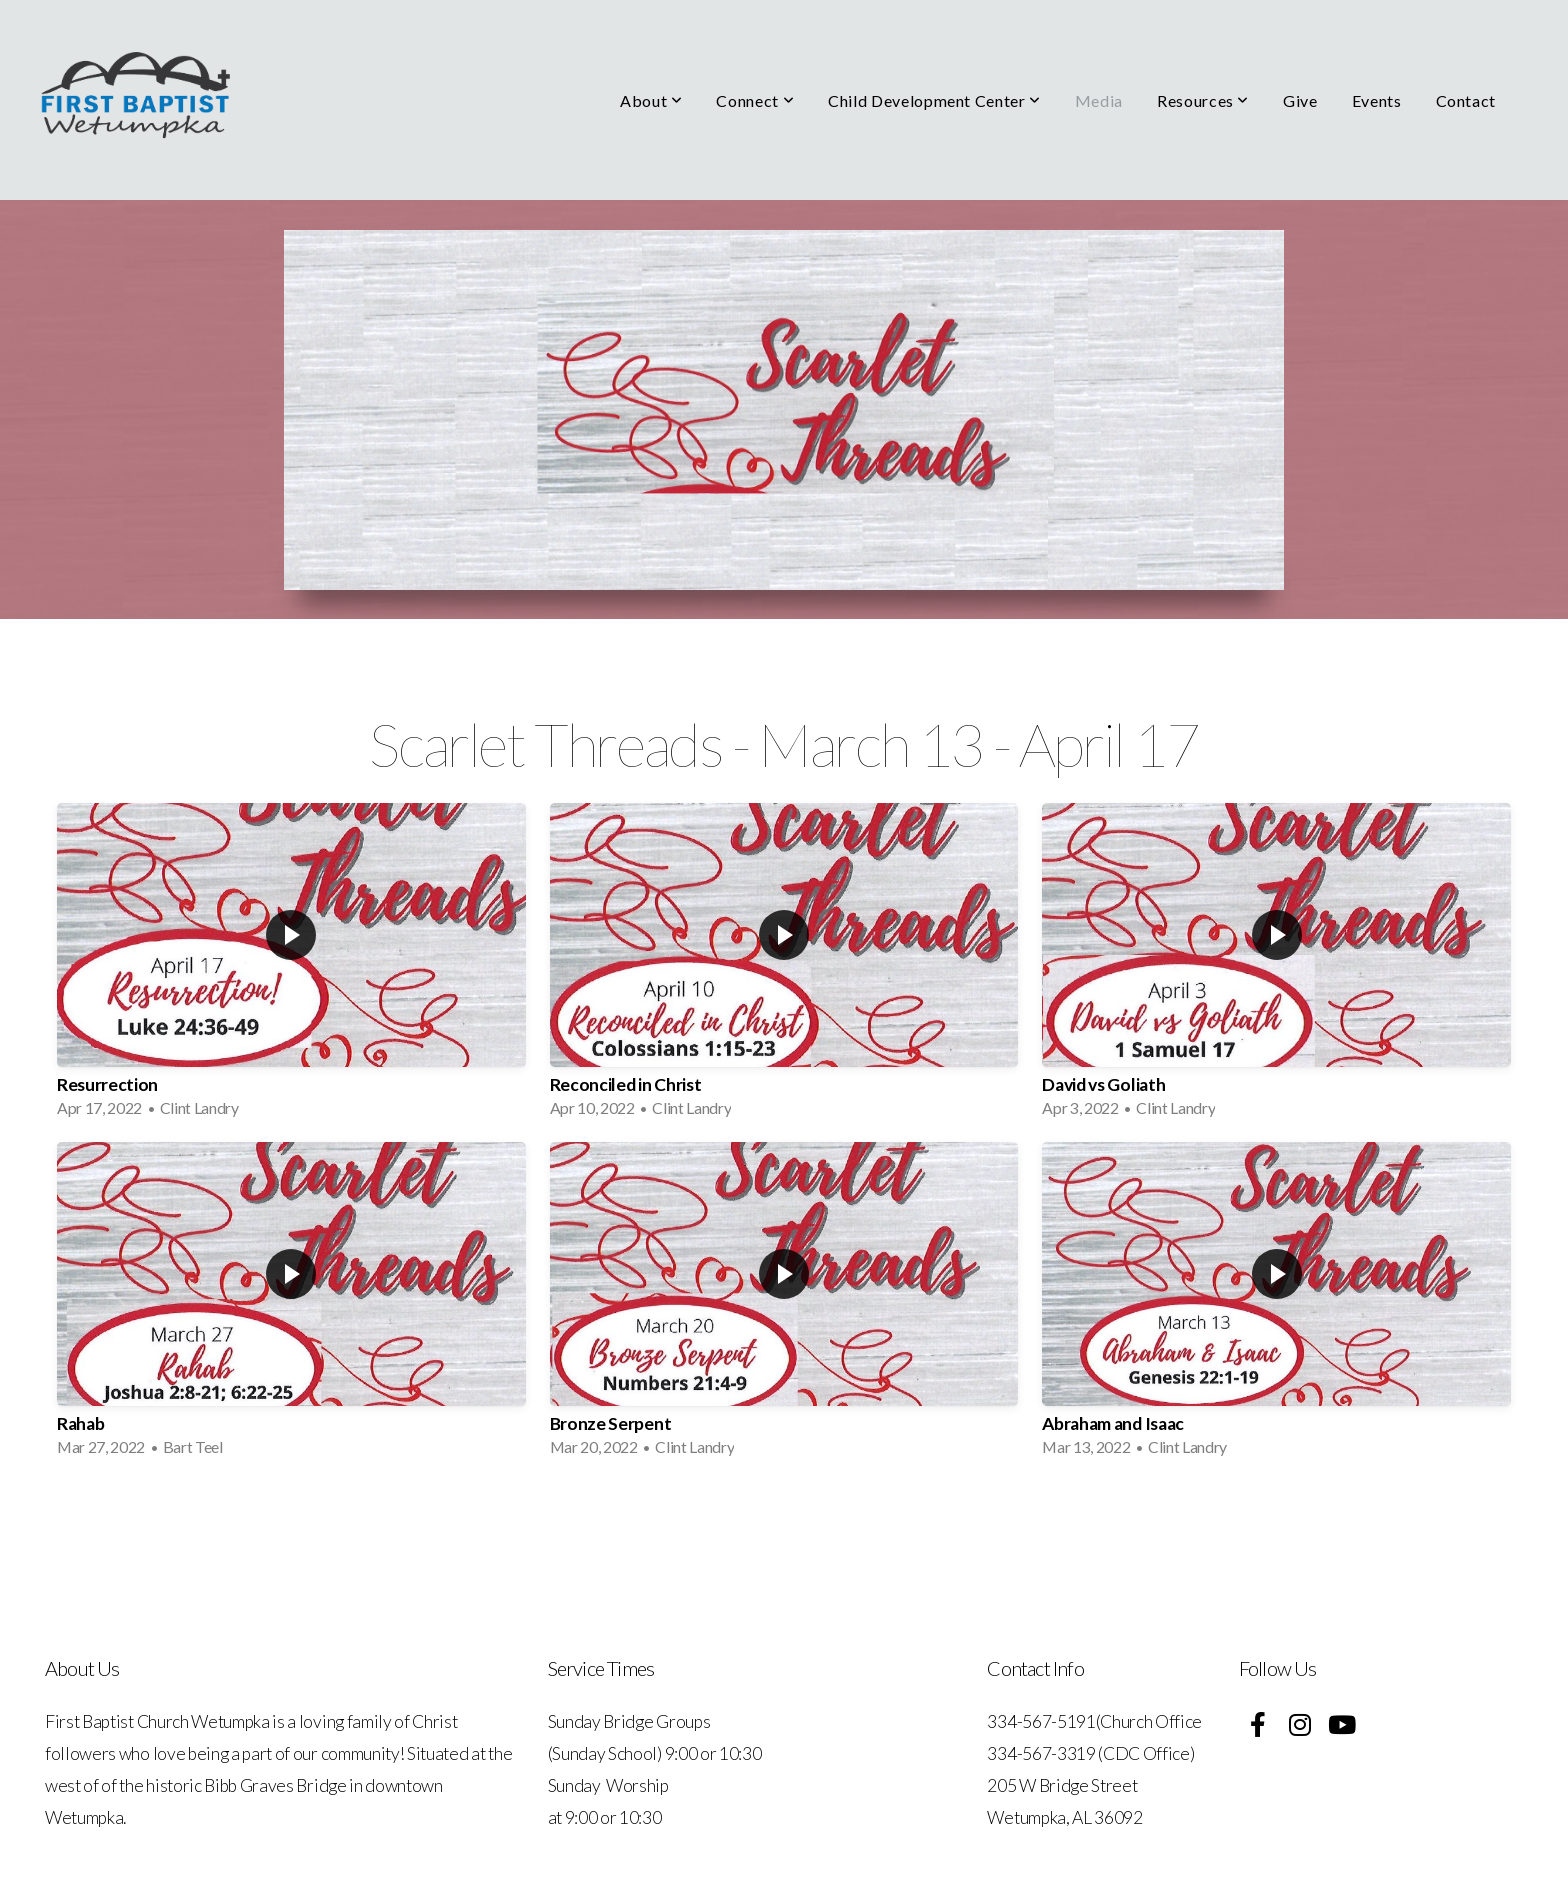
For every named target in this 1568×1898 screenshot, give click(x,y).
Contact (1466, 100)
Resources (1203, 100)
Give (1300, 100)
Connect (755, 100)
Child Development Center (934, 100)
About (651, 100)
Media (1099, 100)
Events (1377, 100)
